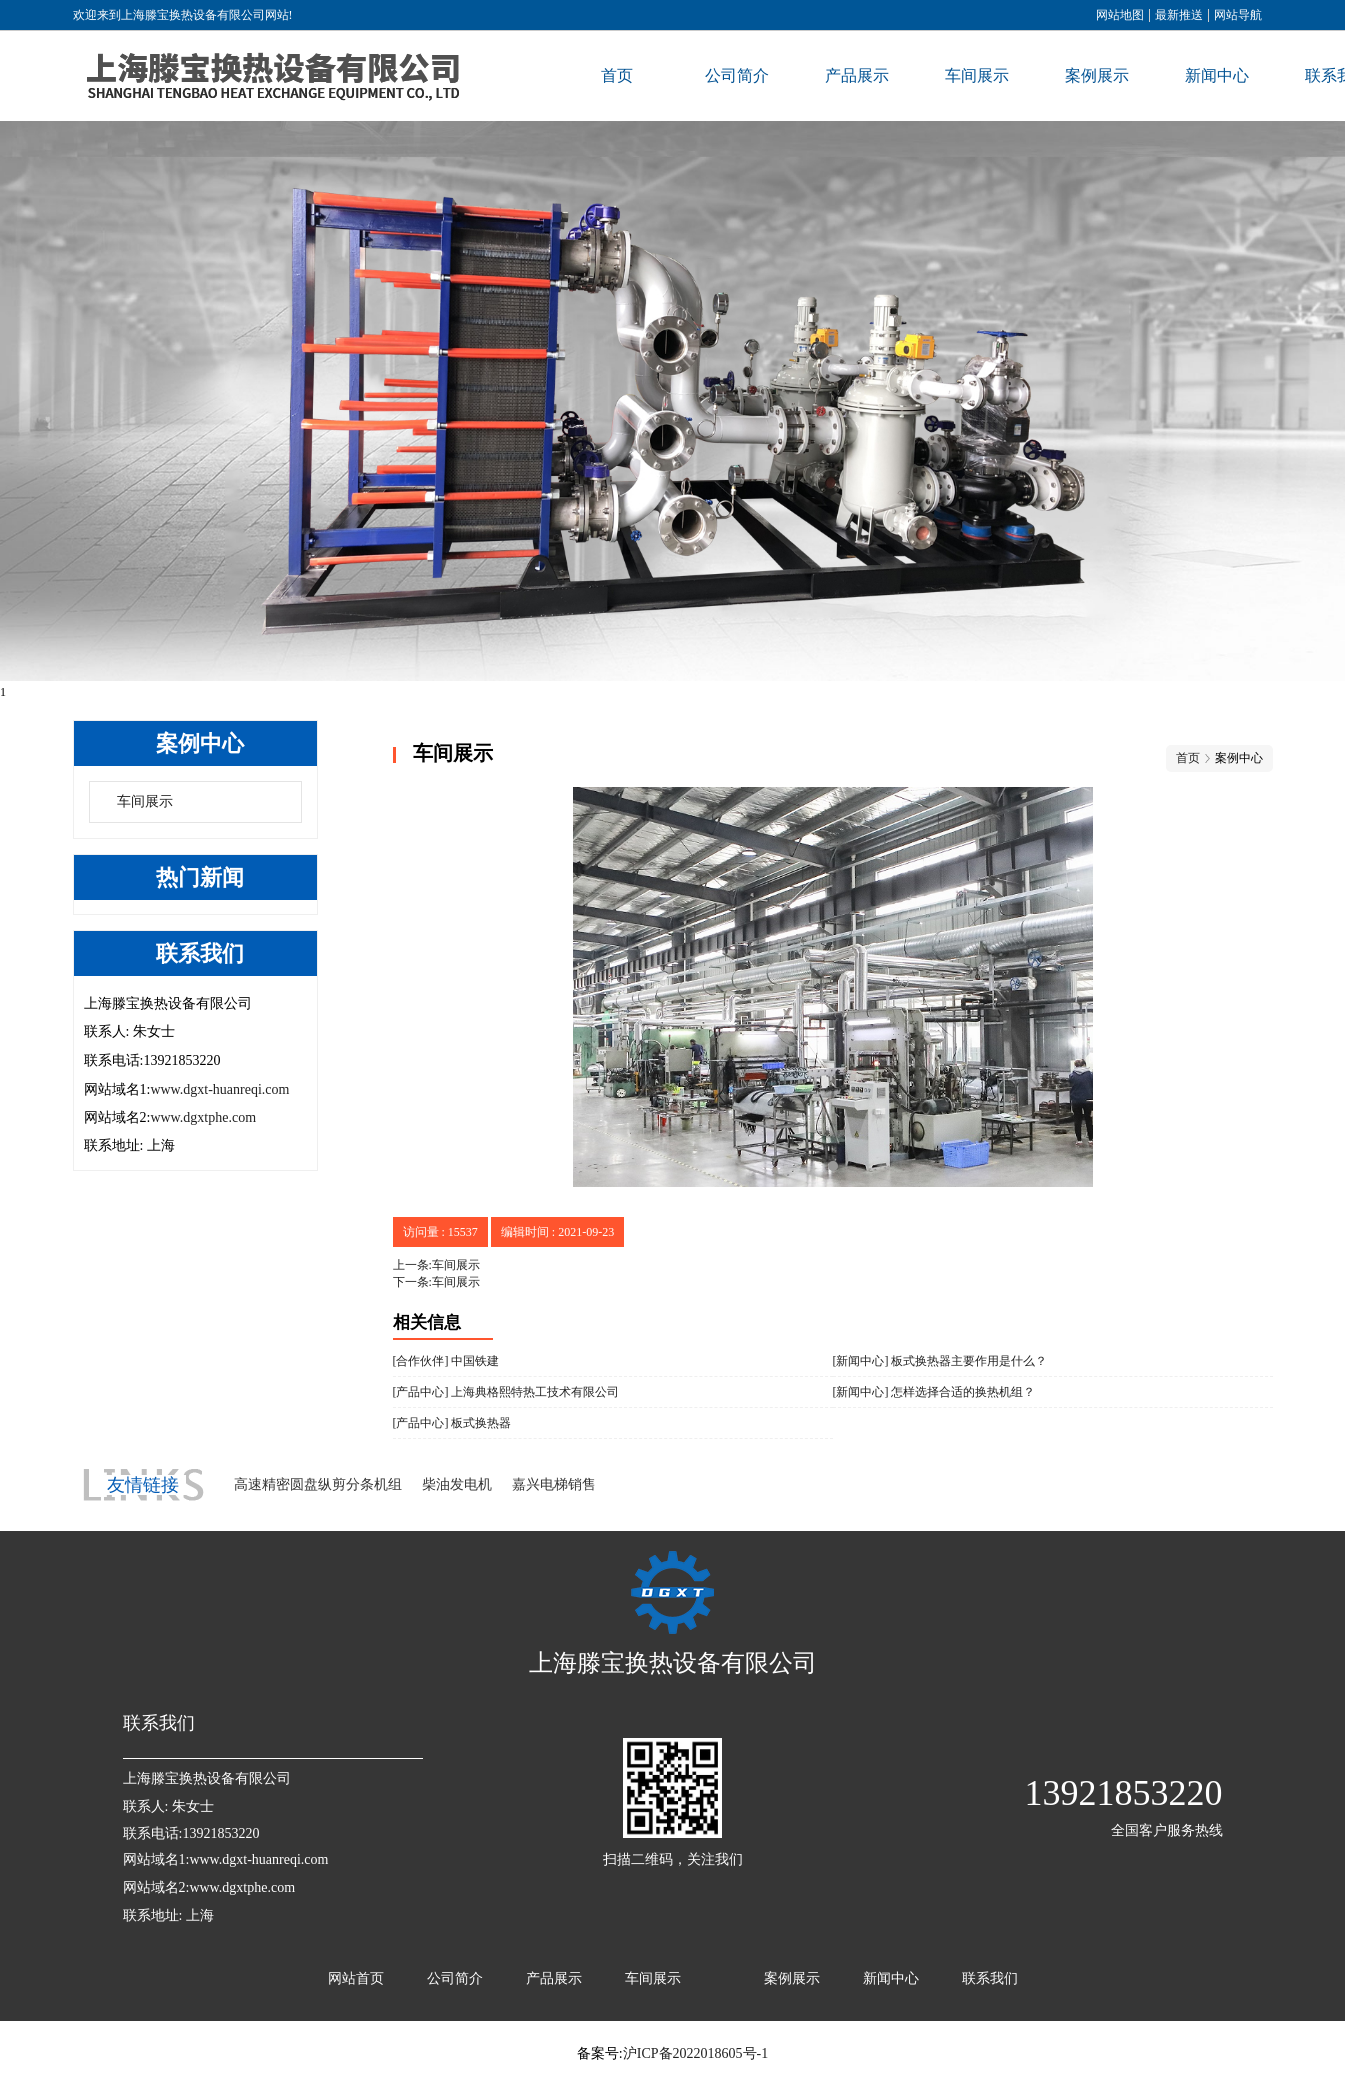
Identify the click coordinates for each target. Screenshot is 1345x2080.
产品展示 (857, 75)
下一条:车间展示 (436, 1282)
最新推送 (1179, 15)
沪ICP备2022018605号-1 (695, 2053)
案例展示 (1097, 75)
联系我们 (990, 1978)
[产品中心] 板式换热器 (452, 1423)
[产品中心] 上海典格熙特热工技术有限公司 (506, 1392)
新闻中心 (1217, 75)
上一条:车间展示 (436, 1265)
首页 (617, 75)
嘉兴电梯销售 (554, 1484)
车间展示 (977, 75)
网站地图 (1120, 15)
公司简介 (737, 75)
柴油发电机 (457, 1484)
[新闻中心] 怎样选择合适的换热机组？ (934, 1392)
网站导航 (1238, 15)
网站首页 (356, 1978)
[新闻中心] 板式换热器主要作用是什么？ (940, 1361)
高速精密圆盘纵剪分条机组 (318, 1484)
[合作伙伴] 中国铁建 (446, 1361)
